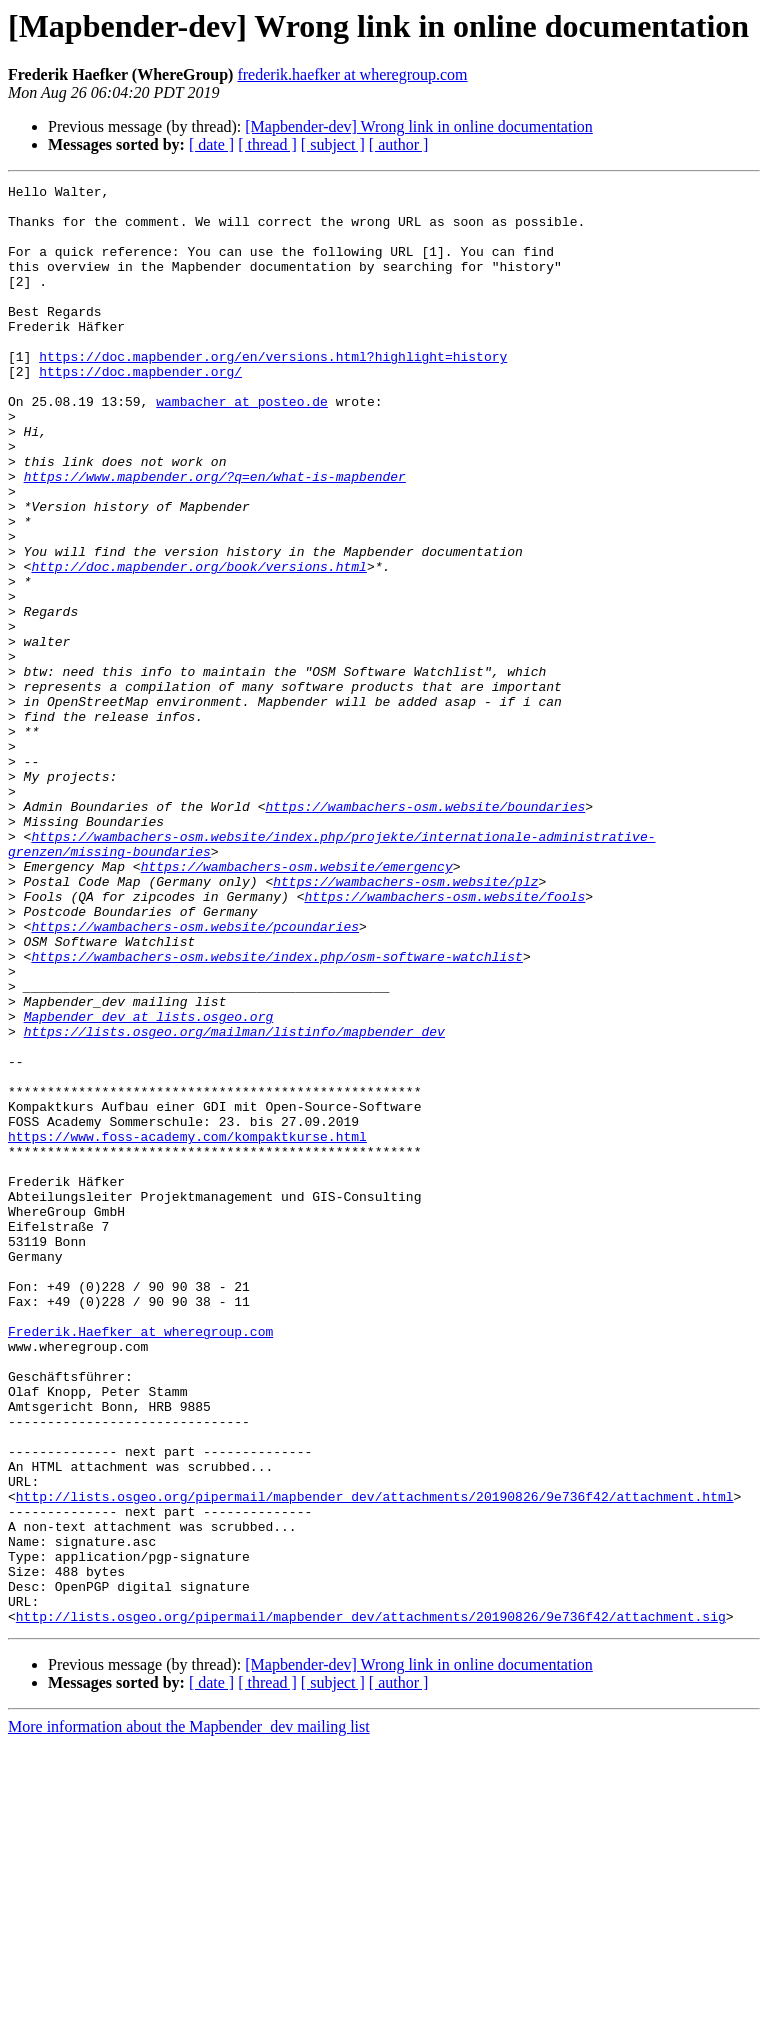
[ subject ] (333, 144)
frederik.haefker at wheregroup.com (352, 74)
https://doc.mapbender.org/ (140, 410)
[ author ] (399, 144)
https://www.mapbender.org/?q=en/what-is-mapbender (215, 536)
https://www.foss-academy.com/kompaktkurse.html (187, 1328)
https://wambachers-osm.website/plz (405, 1022)
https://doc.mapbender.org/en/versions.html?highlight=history (273, 392)
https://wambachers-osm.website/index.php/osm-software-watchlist (276, 1112)
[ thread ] (267, 144)
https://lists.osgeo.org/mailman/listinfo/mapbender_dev (234, 1202)
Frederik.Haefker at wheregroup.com (140, 1562)
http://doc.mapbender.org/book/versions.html (198, 644)
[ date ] (211, 144)
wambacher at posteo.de (242, 446)
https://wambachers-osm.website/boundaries (425, 932)
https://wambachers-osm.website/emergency (297, 1004)
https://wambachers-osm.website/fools (444, 1040)
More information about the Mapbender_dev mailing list (189, 2014)
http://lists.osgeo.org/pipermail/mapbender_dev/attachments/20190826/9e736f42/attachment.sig (371, 1904)
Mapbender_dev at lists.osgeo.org (149, 1184)
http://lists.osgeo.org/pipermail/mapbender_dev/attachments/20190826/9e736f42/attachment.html (375, 1760)
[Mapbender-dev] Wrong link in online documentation (419, 126)
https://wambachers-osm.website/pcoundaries (195, 1076)
